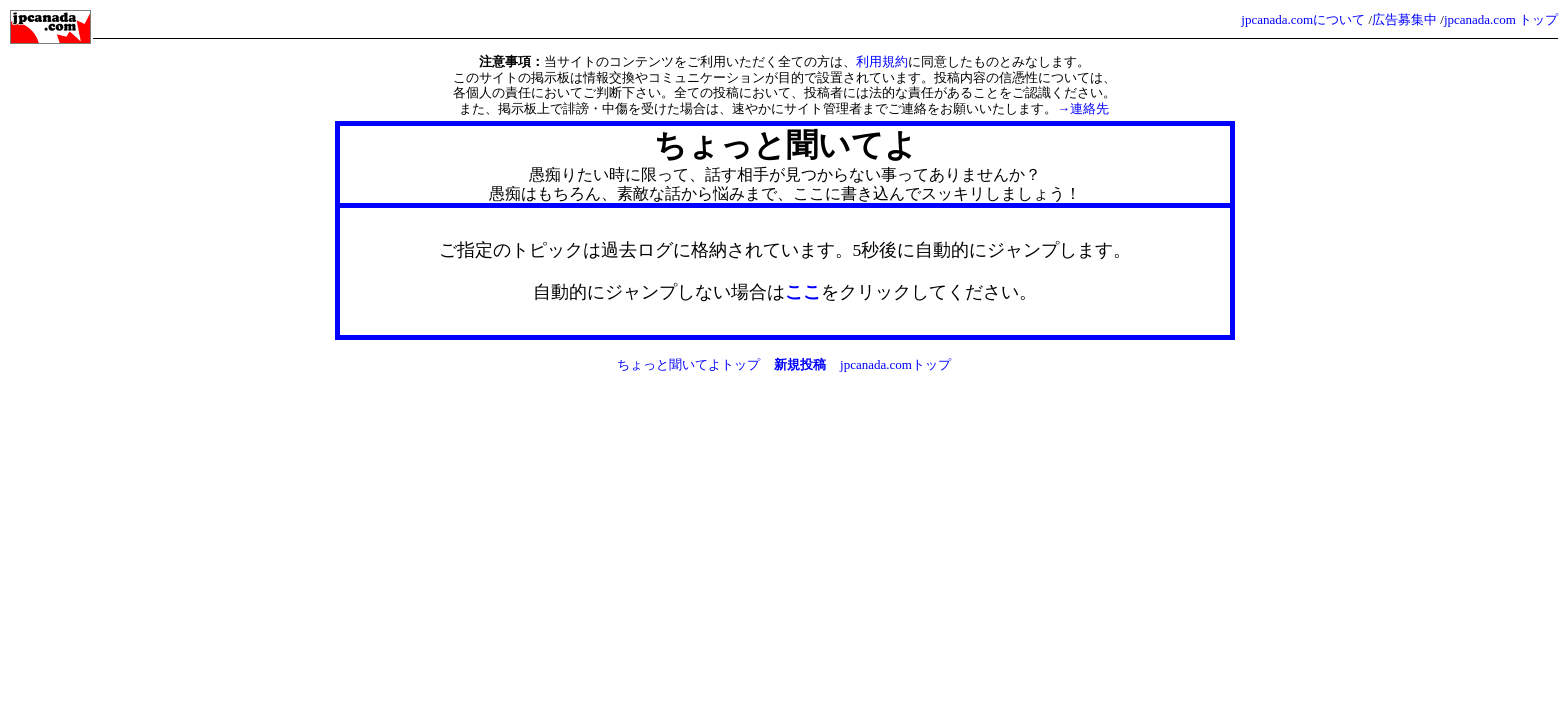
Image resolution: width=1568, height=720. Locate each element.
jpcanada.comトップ (895, 364)
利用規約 (882, 61)
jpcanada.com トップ (1501, 19)
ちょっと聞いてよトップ (688, 364)
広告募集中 (1404, 19)
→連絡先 (1083, 108)
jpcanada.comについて (1303, 19)
